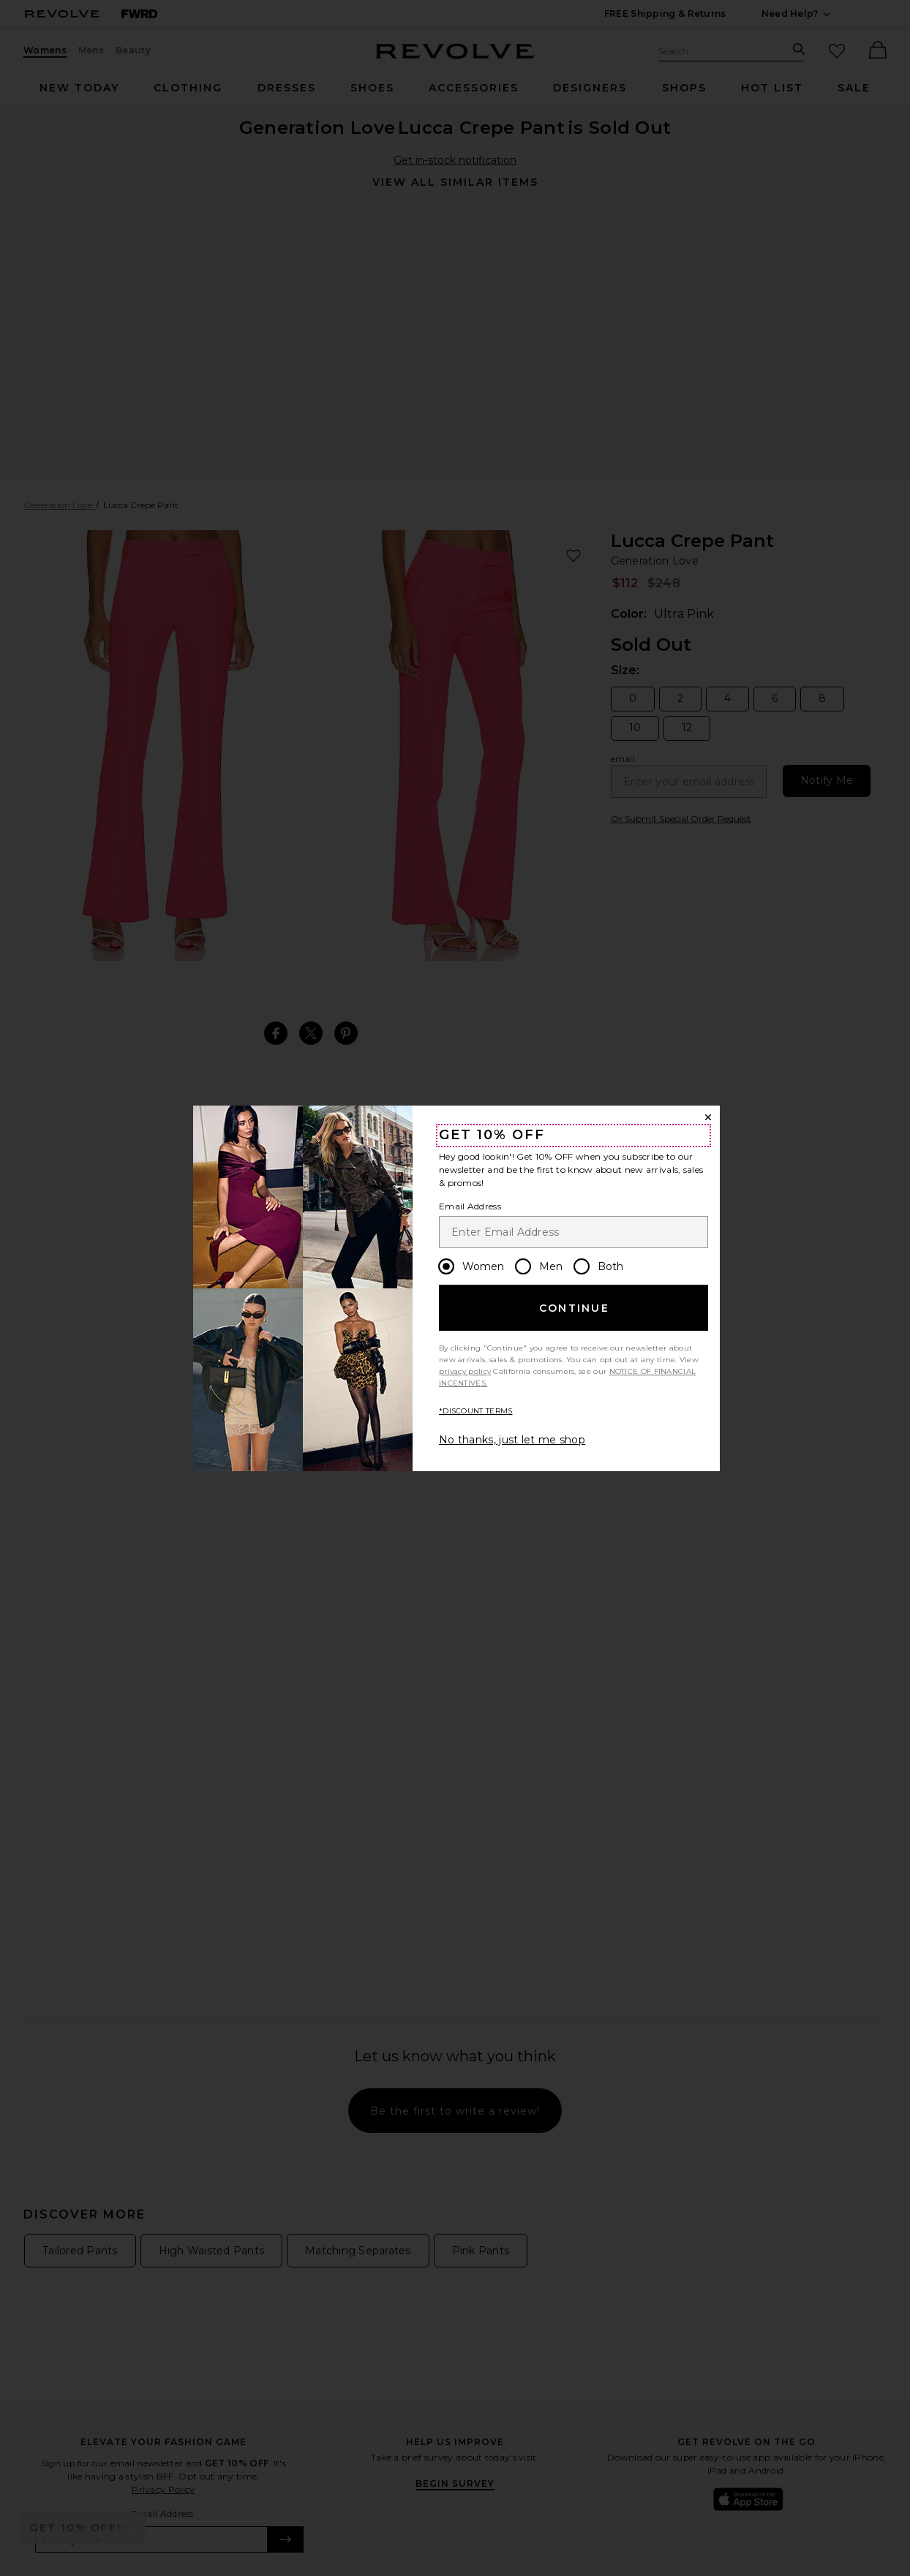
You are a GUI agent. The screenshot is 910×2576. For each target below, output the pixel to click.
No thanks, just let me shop (512, 1439)
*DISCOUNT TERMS (476, 1411)
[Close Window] (708, 1117)
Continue (574, 1308)
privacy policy (465, 1371)
